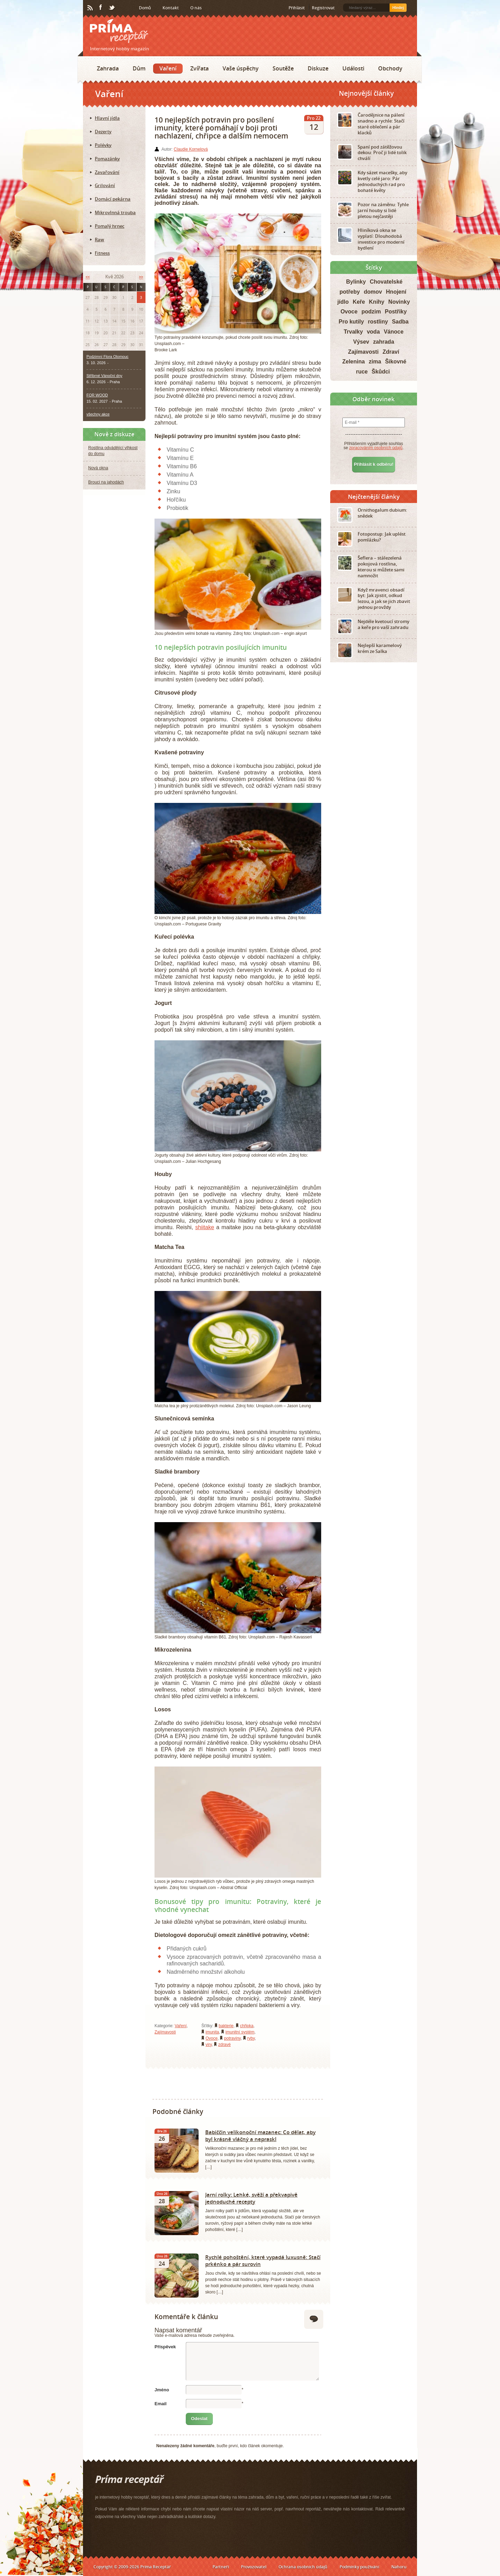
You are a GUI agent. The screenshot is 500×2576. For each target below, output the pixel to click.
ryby (251, 2038)
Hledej (398, 8)
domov (373, 292)
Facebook (101, 8)
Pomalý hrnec (109, 226)
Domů (145, 8)
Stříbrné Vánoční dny (104, 376)
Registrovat (323, 8)
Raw (99, 239)
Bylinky (356, 282)
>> (141, 276)
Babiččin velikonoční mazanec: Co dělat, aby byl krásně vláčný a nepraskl (260, 2135)
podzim (371, 311)
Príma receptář (119, 31)
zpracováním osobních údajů (375, 447)
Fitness (102, 253)
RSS (91, 8)
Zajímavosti (165, 2032)
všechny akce (98, 414)
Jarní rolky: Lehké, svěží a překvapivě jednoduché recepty (251, 2198)
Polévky (103, 145)
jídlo (343, 302)
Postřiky (396, 311)
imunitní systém (239, 2032)
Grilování (105, 185)
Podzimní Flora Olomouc (107, 356)
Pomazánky (107, 159)
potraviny (232, 2038)
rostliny (378, 322)
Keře (359, 302)
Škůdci (381, 372)
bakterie (226, 2025)
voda (373, 332)
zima (375, 361)
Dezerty (103, 131)
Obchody (390, 68)
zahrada (383, 342)
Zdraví (391, 352)
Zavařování (107, 172)
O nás (196, 8)
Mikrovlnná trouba (115, 212)
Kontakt (170, 8)
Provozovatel (253, 2567)
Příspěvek (165, 2346)
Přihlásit (297, 8)
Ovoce (212, 2038)
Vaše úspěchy (241, 68)
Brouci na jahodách (106, 482)
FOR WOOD (97, 395)
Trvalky (353, 332)
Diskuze (318, 68)
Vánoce (393, 332)
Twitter (112, 8)
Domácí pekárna (113, 199)
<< (87, 276)
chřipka (246, 2025)
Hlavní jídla (107, 118)
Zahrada (108, 68)
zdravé (224, 2044)
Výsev (361, 342)
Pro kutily (351, 322)
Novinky (399, 302)
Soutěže (283, 68)
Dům (139, 68)
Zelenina (353, 361)
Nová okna (98, 467)
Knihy (376, 302)
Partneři (220, 2567)
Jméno (162, 2389)
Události (353, 68)
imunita (212, 2032)
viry (209, 2044)
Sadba (400, 322)
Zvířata (199, 68)
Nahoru (399, 2567)
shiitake (204, 1227)
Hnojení (396, 292)
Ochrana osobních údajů (302, 2567)
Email (161, 2403)
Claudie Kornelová (191, 149)
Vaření (167, 68)
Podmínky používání (359, 2567)
